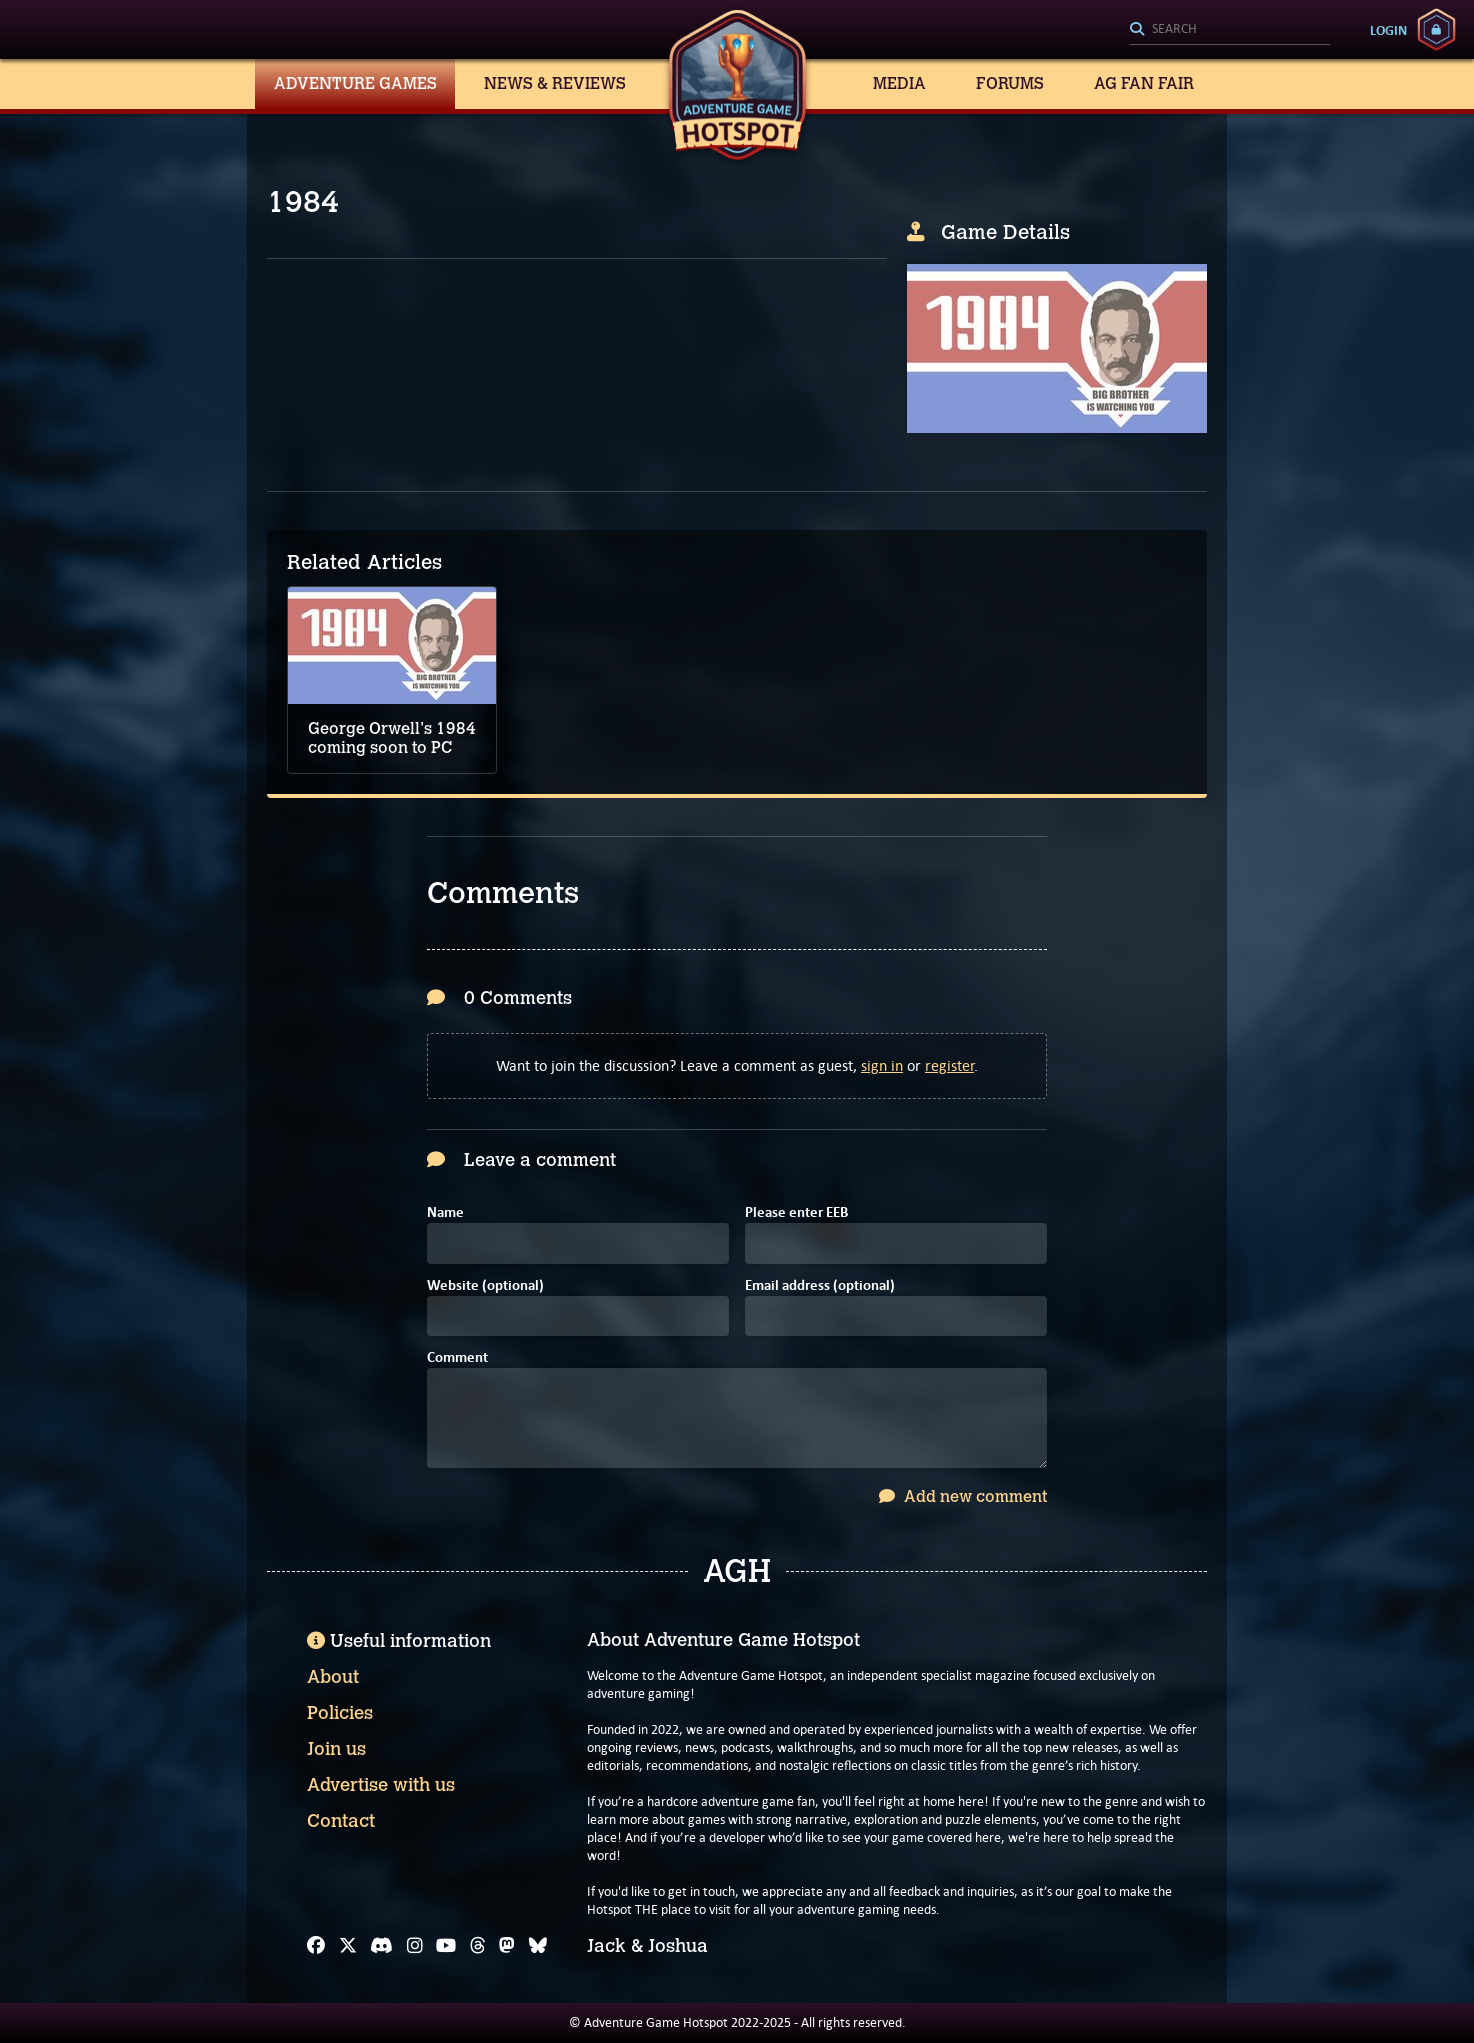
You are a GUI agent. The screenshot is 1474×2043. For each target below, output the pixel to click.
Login (1388, 30)
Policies (340, 1713)
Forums (1010, 83)
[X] (348, 1946)
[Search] (1230, 30)
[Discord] (381, 1946)
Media (899, 83)
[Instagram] (415, 1946)
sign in (882, 1065)
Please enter (796, 1213)
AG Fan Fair (1144, 83)
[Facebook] (316, 1946)
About (333, 1677)
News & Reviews (555, 83)
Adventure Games (355, 83)
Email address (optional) (820, 1286)
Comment (457, 1358)
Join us (336, 1749)
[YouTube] (446, 1946)
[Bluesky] (538, 1946)
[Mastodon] (507, 1946)
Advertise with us (381, 1785)
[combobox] (1230, 30)
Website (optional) (485, 1286)
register (949, 1065)
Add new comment (963, 1496)
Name (445, 1213)
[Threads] (478, 1946)
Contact (341, 1821)
